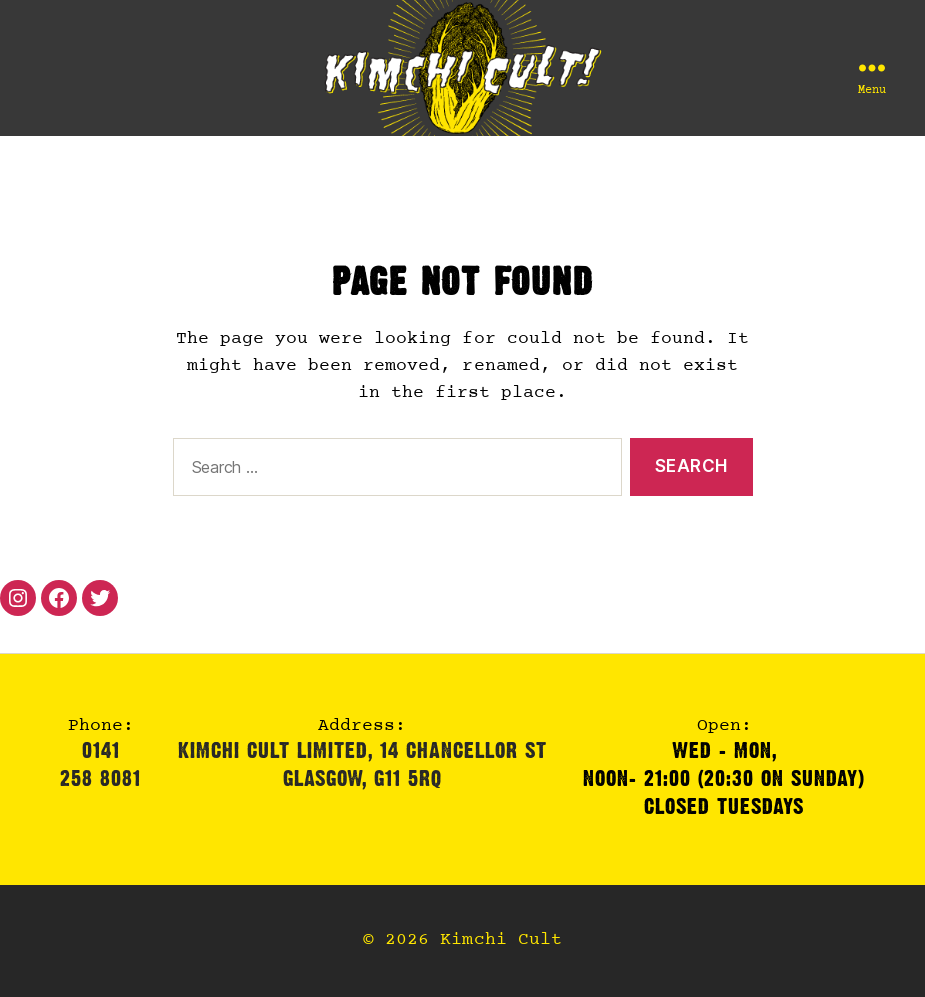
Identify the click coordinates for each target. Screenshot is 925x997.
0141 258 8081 (100, 764)
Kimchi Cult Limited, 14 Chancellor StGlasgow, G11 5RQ (362, 764)
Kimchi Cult (500, 941)
